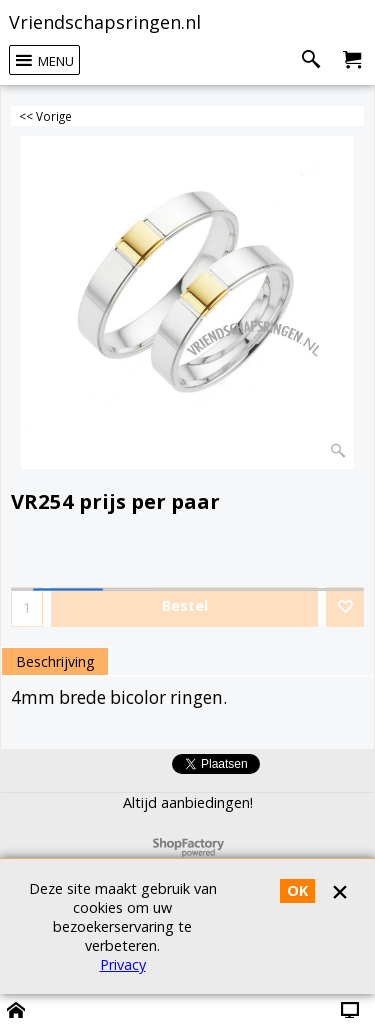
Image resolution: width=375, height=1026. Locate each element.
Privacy (123, 964)
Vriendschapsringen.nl (105, 22)
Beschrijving (55, 661)
